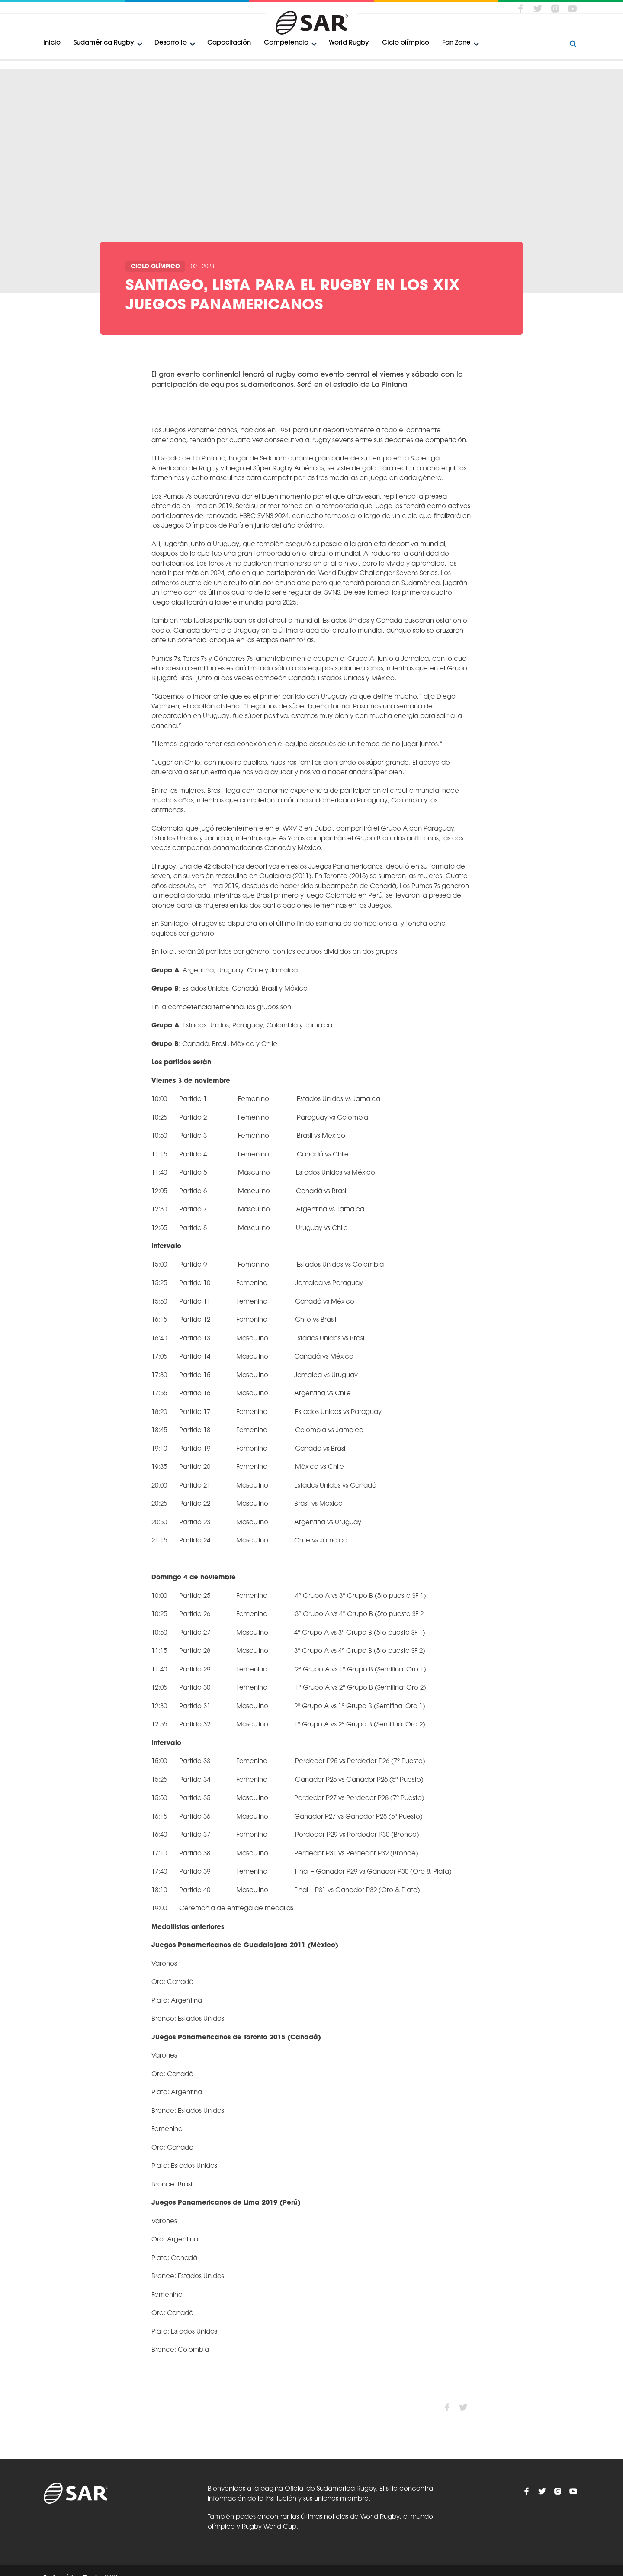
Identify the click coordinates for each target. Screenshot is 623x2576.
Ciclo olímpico (405, 43)
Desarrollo (170, 43)
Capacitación (229, 43)
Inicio (52, 43)
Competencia (286, 43)
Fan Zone (456, 43)
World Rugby (349, 43)
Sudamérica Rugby (104, 43)
